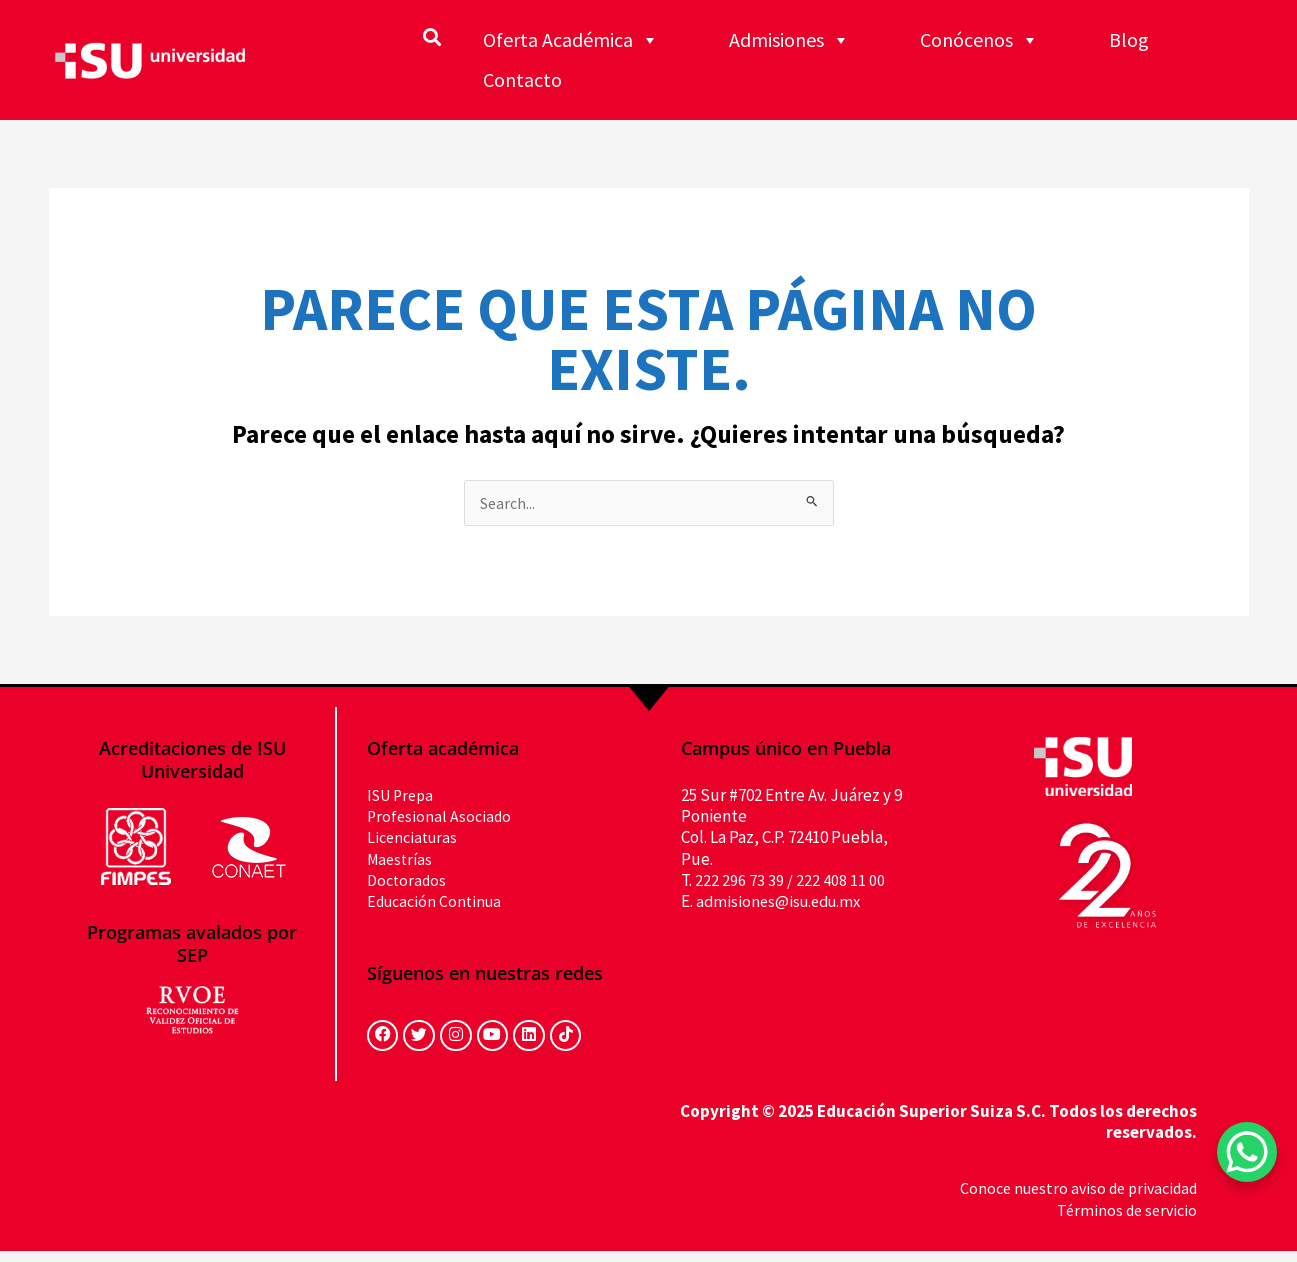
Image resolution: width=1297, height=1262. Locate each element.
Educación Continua (438, 902)
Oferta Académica (571, 40)
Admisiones (789, 40)
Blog (1129, 39)
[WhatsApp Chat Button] (1247, 1152)
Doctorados (409, 881)
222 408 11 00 (840, 881)
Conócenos (979, 40)
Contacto (522, 79)
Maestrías (402, 860)
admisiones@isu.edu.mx (782, 902)
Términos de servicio (1123, 1221)
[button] (431, 36)
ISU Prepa (403, 796)
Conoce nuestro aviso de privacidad (1070, 1200)
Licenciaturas (415, 839)
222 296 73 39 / (744, 881)
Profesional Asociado (441, 817)
